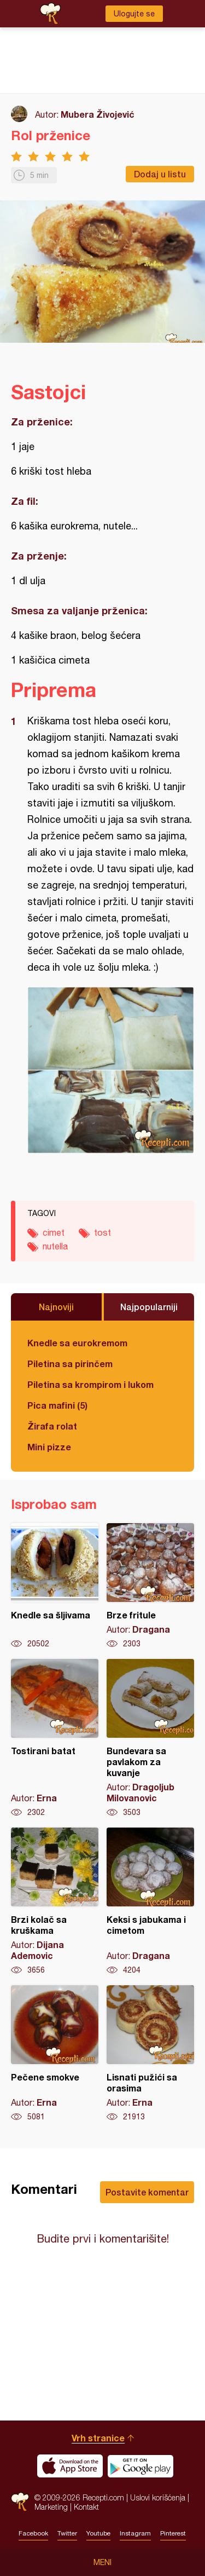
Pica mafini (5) (57, 1405)
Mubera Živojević (97, 114)
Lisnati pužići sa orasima (150, 2053)
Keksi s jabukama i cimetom (150, 1901)
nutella (55, 1246)
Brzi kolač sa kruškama (54, 1901)
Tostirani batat (54, 1738)
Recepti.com (20, 2501)
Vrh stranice (98, 2438)
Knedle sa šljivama (54, 1586)
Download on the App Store (70, 2465)
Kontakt (86, 2506)
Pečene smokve (54, 2053)
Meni (102, 2562)
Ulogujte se (134, 13)
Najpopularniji (149, 1306)
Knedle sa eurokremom (77, 1343)
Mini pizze (49, 1447)
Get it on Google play (140, 2465)
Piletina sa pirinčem (70, 1363)
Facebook (33, 2533)
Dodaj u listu (160, 174)
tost (102, 1232)
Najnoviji (56, 1306)
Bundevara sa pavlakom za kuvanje (150, 1738)
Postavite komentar (147, 2192)
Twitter (67, 2533)
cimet (54, 1232)
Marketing (51, 2506)
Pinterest (173, 2533)
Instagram (135, 2533)
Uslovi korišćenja (157, 2497)
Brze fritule (150, 1586)
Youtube (98, 2533)
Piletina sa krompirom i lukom (90, 1384)
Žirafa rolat (52, 1426)
